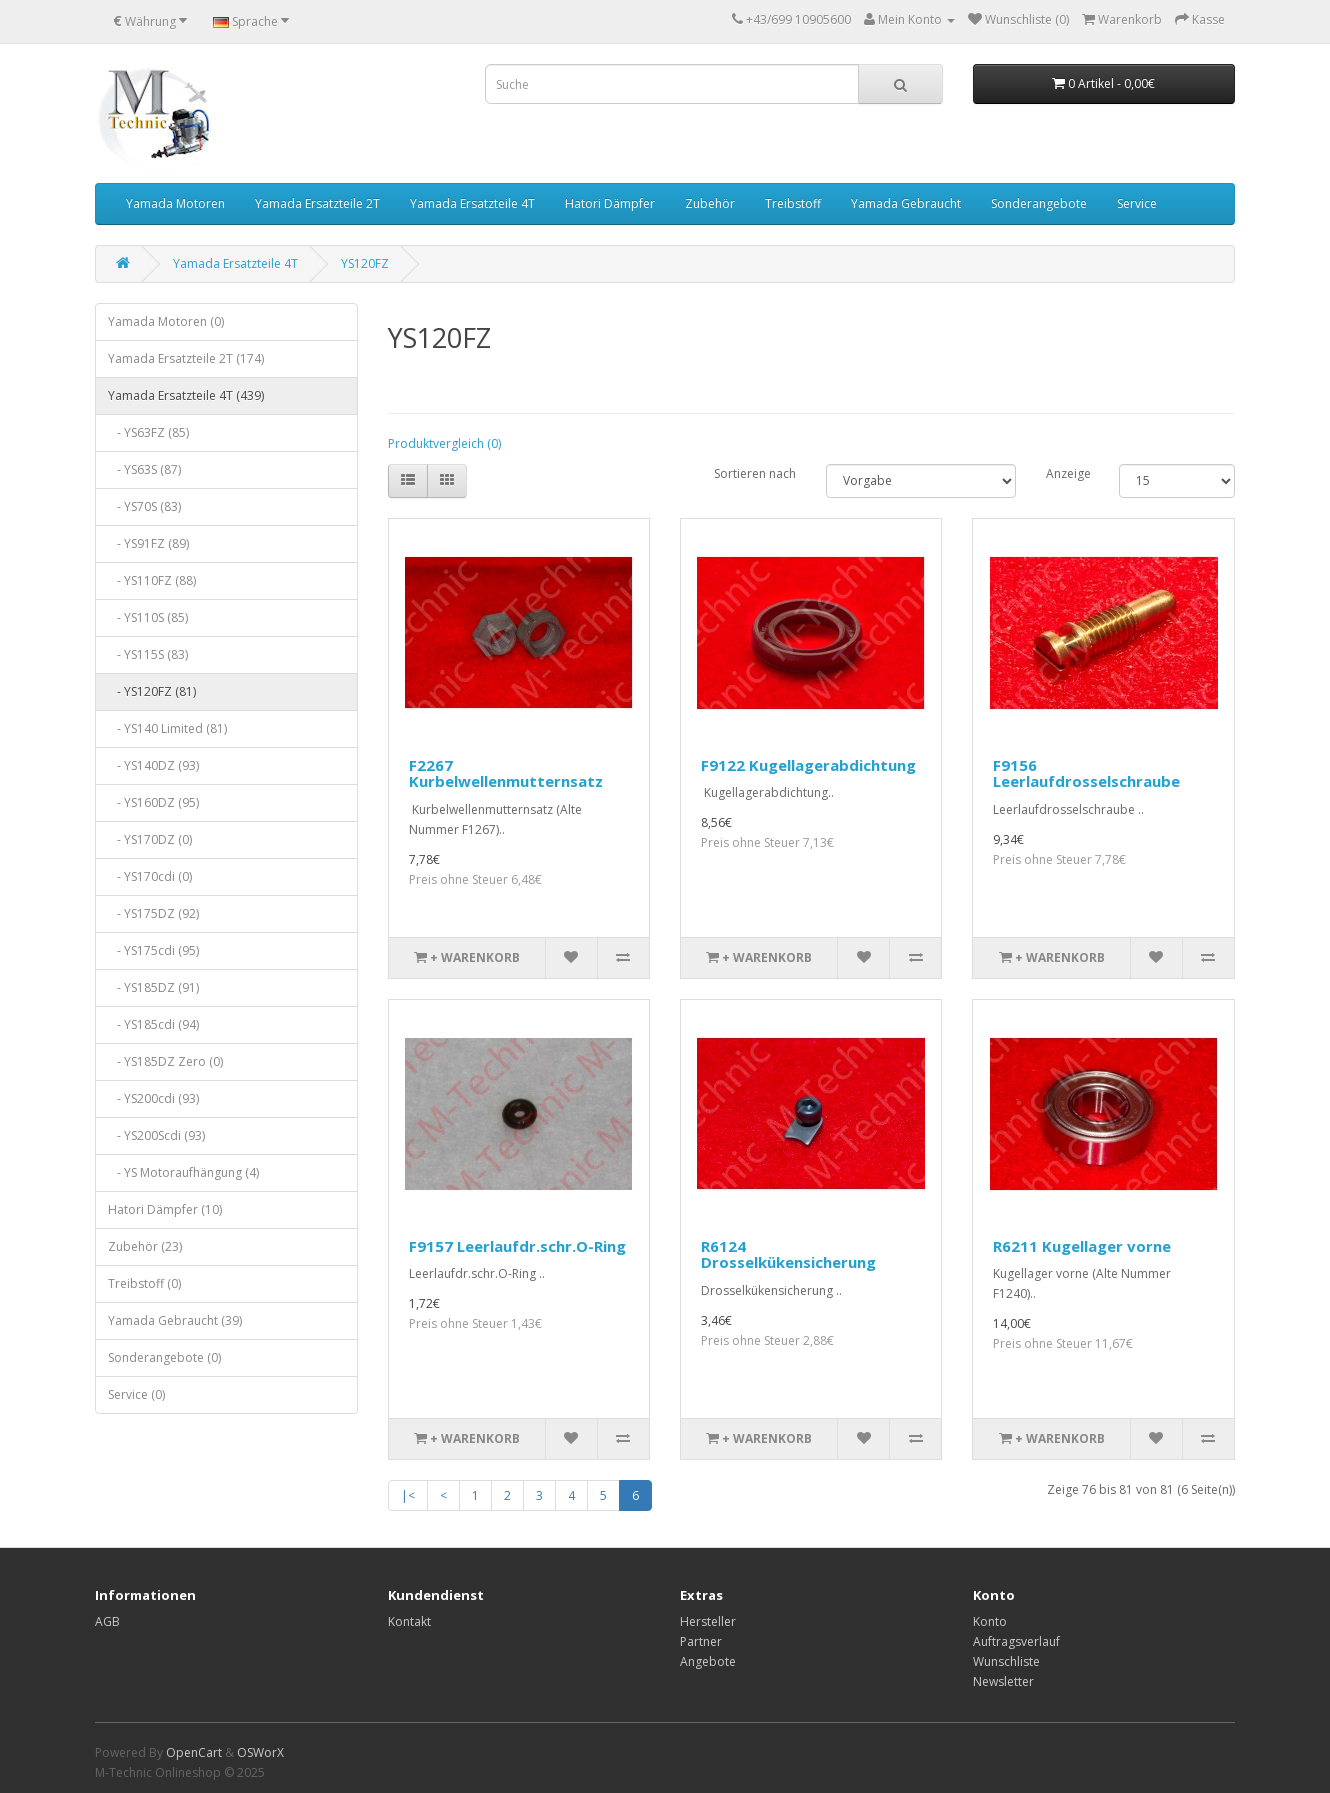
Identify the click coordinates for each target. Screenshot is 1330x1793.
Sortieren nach (755, 473)
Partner (701, 1641)
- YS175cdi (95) (153, 950)
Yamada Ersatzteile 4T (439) (186, 395)
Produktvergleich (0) (444, 443)
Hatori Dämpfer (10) (165, 1209)
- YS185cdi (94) (153, 1024)
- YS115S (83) (148, 654)
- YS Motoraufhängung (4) (183, 1172)
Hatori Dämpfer (610, 203)
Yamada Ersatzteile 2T (317, 203)
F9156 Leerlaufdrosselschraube (1086, 773)
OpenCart (194, 1752)
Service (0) (136, 1394)
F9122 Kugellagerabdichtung (808, 765)
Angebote (708, 1661)
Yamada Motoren (175, 203)
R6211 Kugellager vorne (1082, 1246)
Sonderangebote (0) (164, 1357)
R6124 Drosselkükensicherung (788, 1254)
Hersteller (708, 1621)
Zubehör (710, 203)
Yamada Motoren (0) (166, 321)
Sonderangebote (1039, 203)
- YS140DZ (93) (153, 765)
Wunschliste (1006, 1661)
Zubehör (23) (145, 1246)
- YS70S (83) (144, 506)
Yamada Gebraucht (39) (175, 1320)
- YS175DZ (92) (153, 913)
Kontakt (409, 1621)
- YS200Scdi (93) (156, 1135)
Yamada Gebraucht (906, 203)
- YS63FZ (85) (148, 432)
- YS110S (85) (148, 617)
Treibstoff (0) (144, 1283)
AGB (107, 1621)
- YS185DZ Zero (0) (165, 1061)
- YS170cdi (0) (150, 876)
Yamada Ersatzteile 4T (472, 203)
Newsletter (1003, 1681)
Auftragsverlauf (1016, 1641)
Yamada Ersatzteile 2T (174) (186, 358)
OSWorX (260, 1752)
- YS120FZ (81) (152, 691)
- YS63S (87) (144, 469)
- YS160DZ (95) (153, 802)
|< (408, 1495)
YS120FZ (365, 263)
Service (1137, 203)
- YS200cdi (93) (153, 1098)
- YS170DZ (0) (150, 839)
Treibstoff (793, 203)
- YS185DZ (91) (153, 987)
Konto (990, 1621)
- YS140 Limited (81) (167, 728)
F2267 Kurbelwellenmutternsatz (506, 773)
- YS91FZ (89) (148, 543)
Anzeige (1067, 473)
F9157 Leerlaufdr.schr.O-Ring (517, 1246)
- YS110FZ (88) (152, 580)
